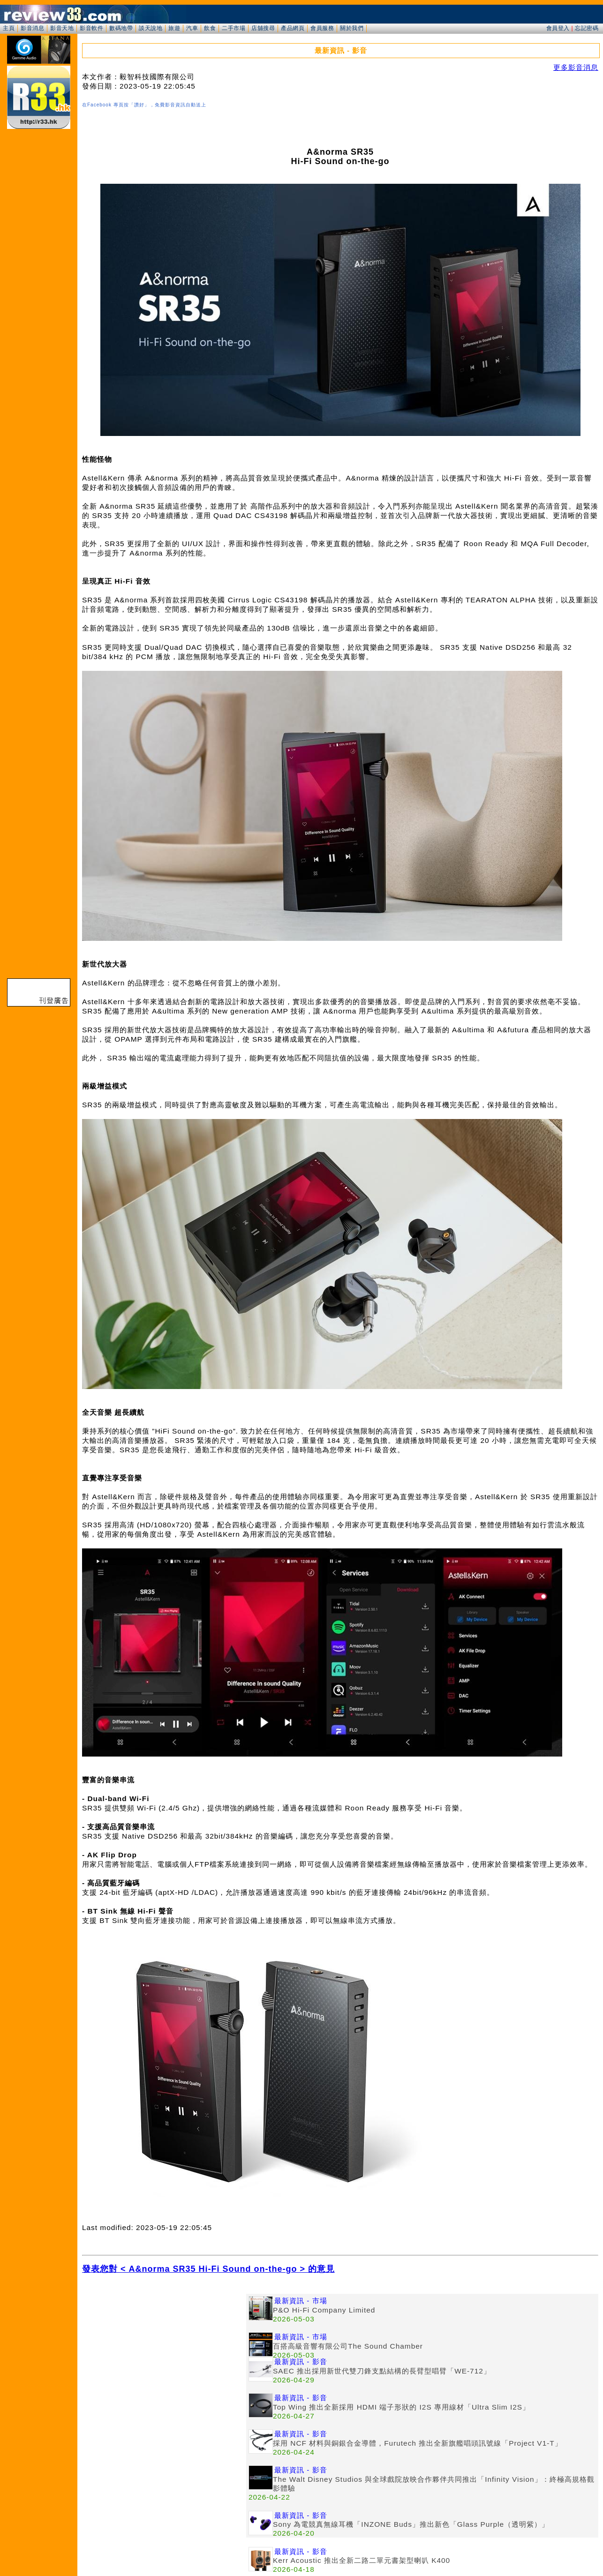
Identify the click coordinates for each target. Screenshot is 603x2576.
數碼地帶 (121, 28)
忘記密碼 (586, 28)
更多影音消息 (575, 67)
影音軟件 (91, 28)
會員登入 (558, 28)
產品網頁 (292, 28)
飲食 (210, 28)
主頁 (9, 28)
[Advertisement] (164, 2359)
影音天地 (62, 28)
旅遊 (174, 28)
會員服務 (322, 28)
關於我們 (351, 28)
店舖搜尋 (263, 28)
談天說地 (150, 28)
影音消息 (32, 28)
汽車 (192, 28)
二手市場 (233, 28)
